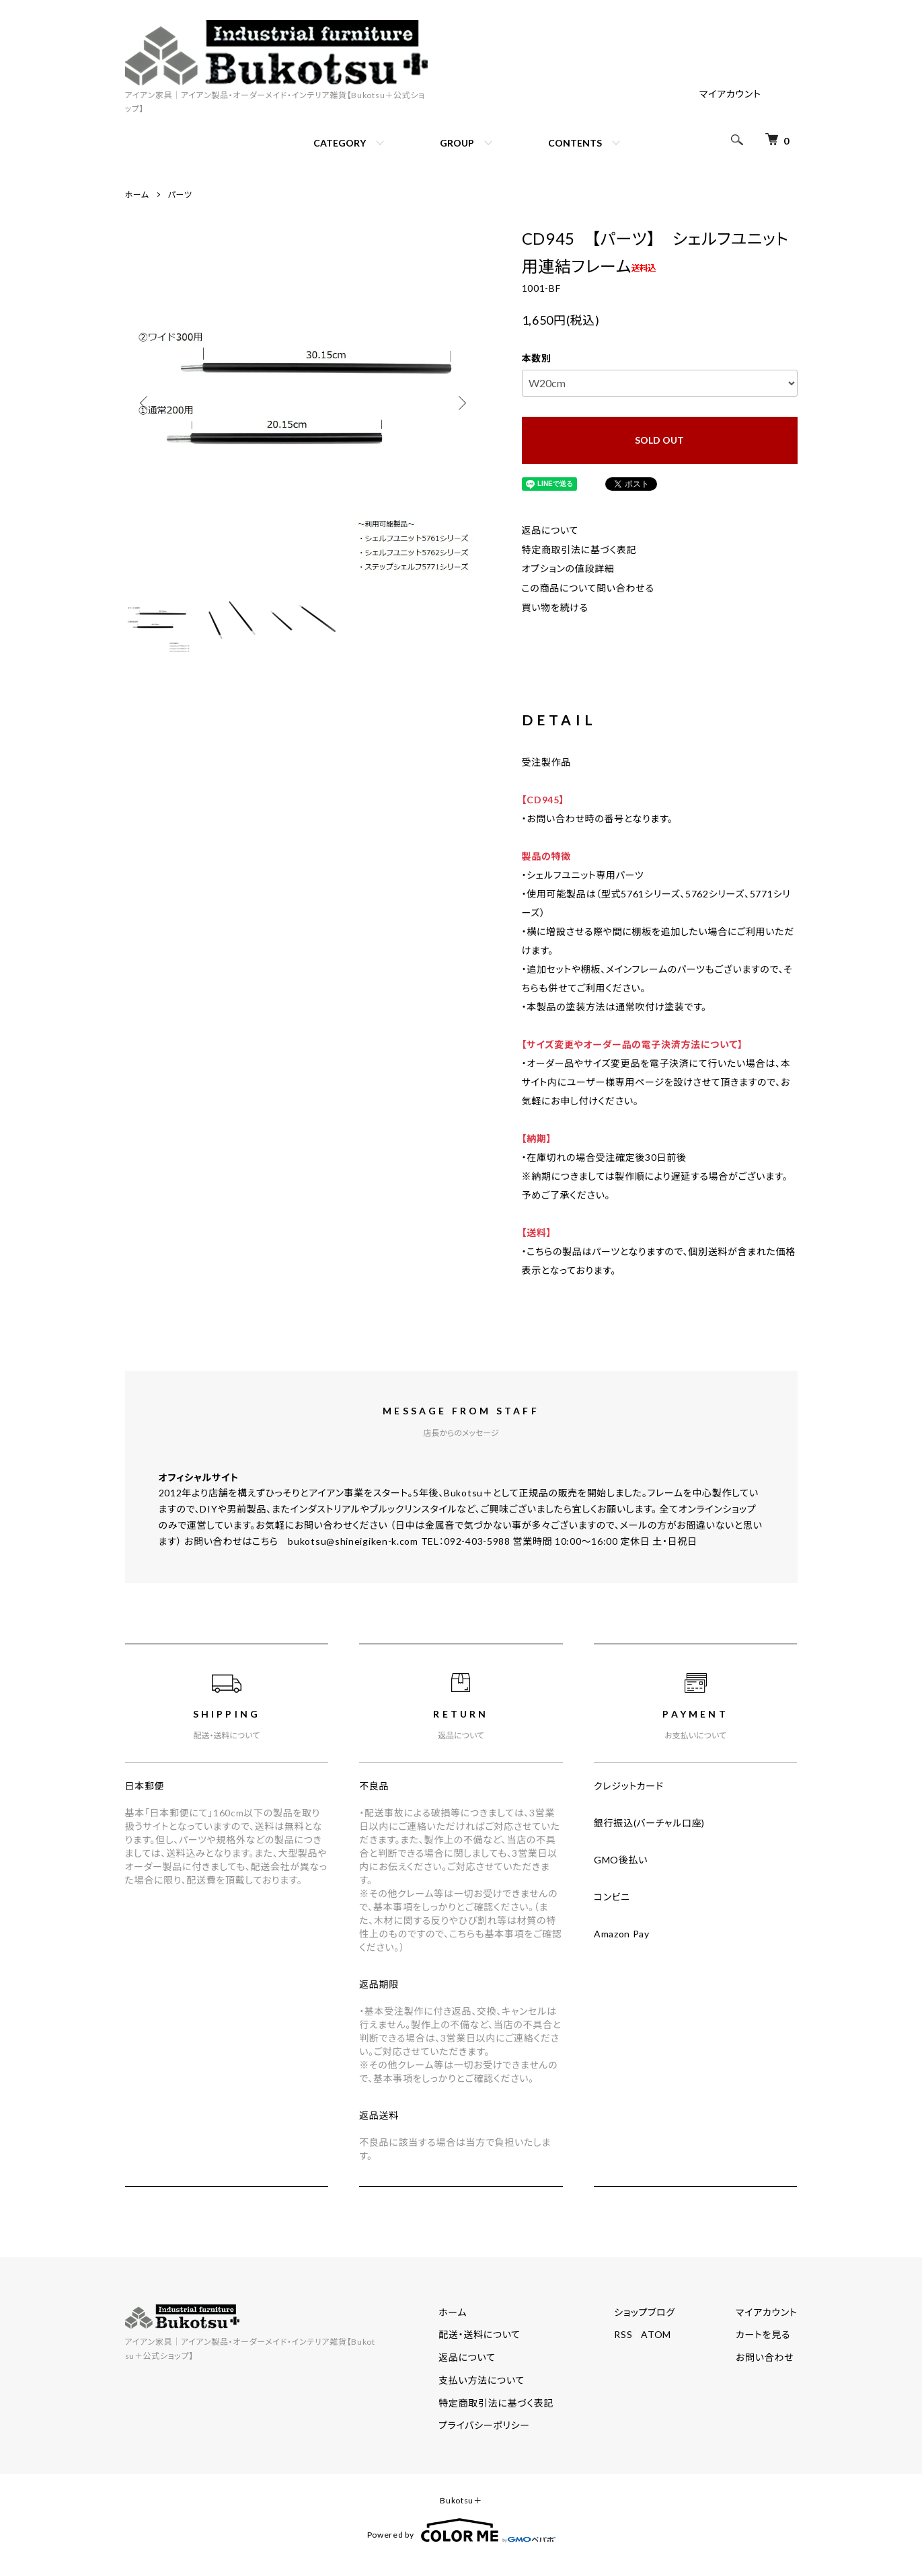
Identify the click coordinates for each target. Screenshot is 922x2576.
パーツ (180, 195)
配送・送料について (479, 2334)
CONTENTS (575, 143)
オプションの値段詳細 (568, 568)
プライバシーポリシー (484, 2425)
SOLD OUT (659, 440)
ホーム (137, 195)
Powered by (461, 2530)
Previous (145, 403)
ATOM (656, 2334)
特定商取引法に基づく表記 (579, 549)
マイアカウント (730, 93)
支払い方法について (481, 2380)
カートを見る (763, 2334)
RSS (623, 2334)
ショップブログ (644, 2312)
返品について (550, 530)
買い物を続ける (555, 607)
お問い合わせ (765, 2357)
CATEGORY (339, 143)
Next (461, 403)
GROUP (457, 143)
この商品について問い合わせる (588, 588)
